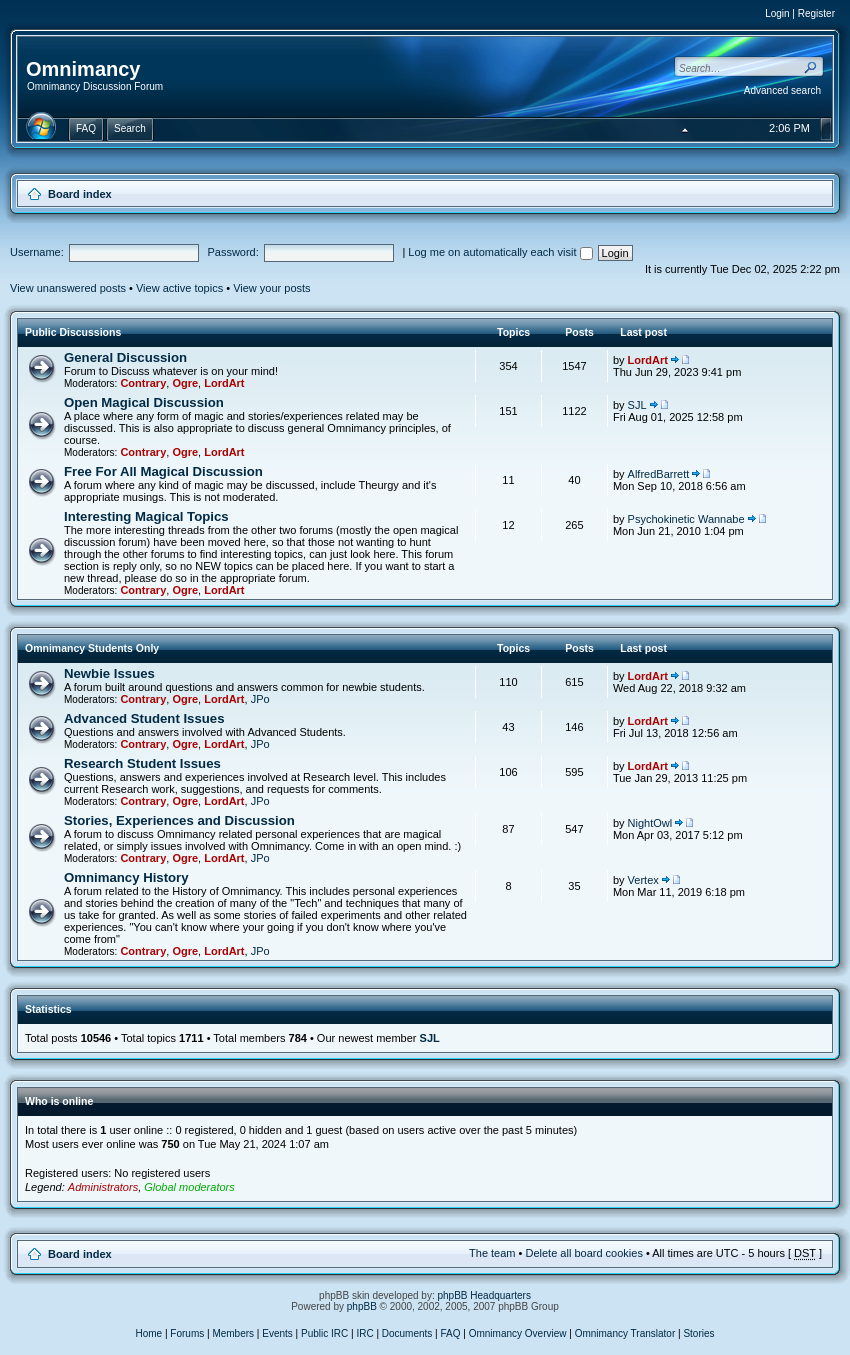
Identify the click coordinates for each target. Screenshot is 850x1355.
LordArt (224, 383)
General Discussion (125, 357)
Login (777, 13)
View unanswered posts (68, 288)
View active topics (179, 288)
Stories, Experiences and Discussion (179, 820)
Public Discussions (73, 332)
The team (492, 1253)
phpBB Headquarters (484, 1295)
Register (816, 13)
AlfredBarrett (659, 474)
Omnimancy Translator (625, 1333)
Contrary (143, 383)
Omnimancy (83, 69)
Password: (232, 252)
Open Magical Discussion (144, 402)
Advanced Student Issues (144, 718)
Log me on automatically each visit (500, 252)
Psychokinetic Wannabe (686, 519)
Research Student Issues (142, 763)
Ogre (185, 383)
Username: (37, 252)
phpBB (362, 1306)
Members (233, 1333)
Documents (407, 1333)
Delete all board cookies (583, 1253)
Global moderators (189, 1187)
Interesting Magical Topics (146, 516)
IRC (364, 1333)
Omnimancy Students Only (92, 648)
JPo (260, 699)
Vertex (643, 880)
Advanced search (782, 90)
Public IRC (324, 1333)
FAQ (451, 1333)
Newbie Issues (109, 673)
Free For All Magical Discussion (163, 471)
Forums (187, 1333)
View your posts (271, 288)
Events (277, 1333)
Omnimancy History (126, 877)
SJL (637, 405)
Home (148, 1333)
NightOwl (650, 823)
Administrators (103, 1187)
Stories (698, 1333)
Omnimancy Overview (518, 1333)
